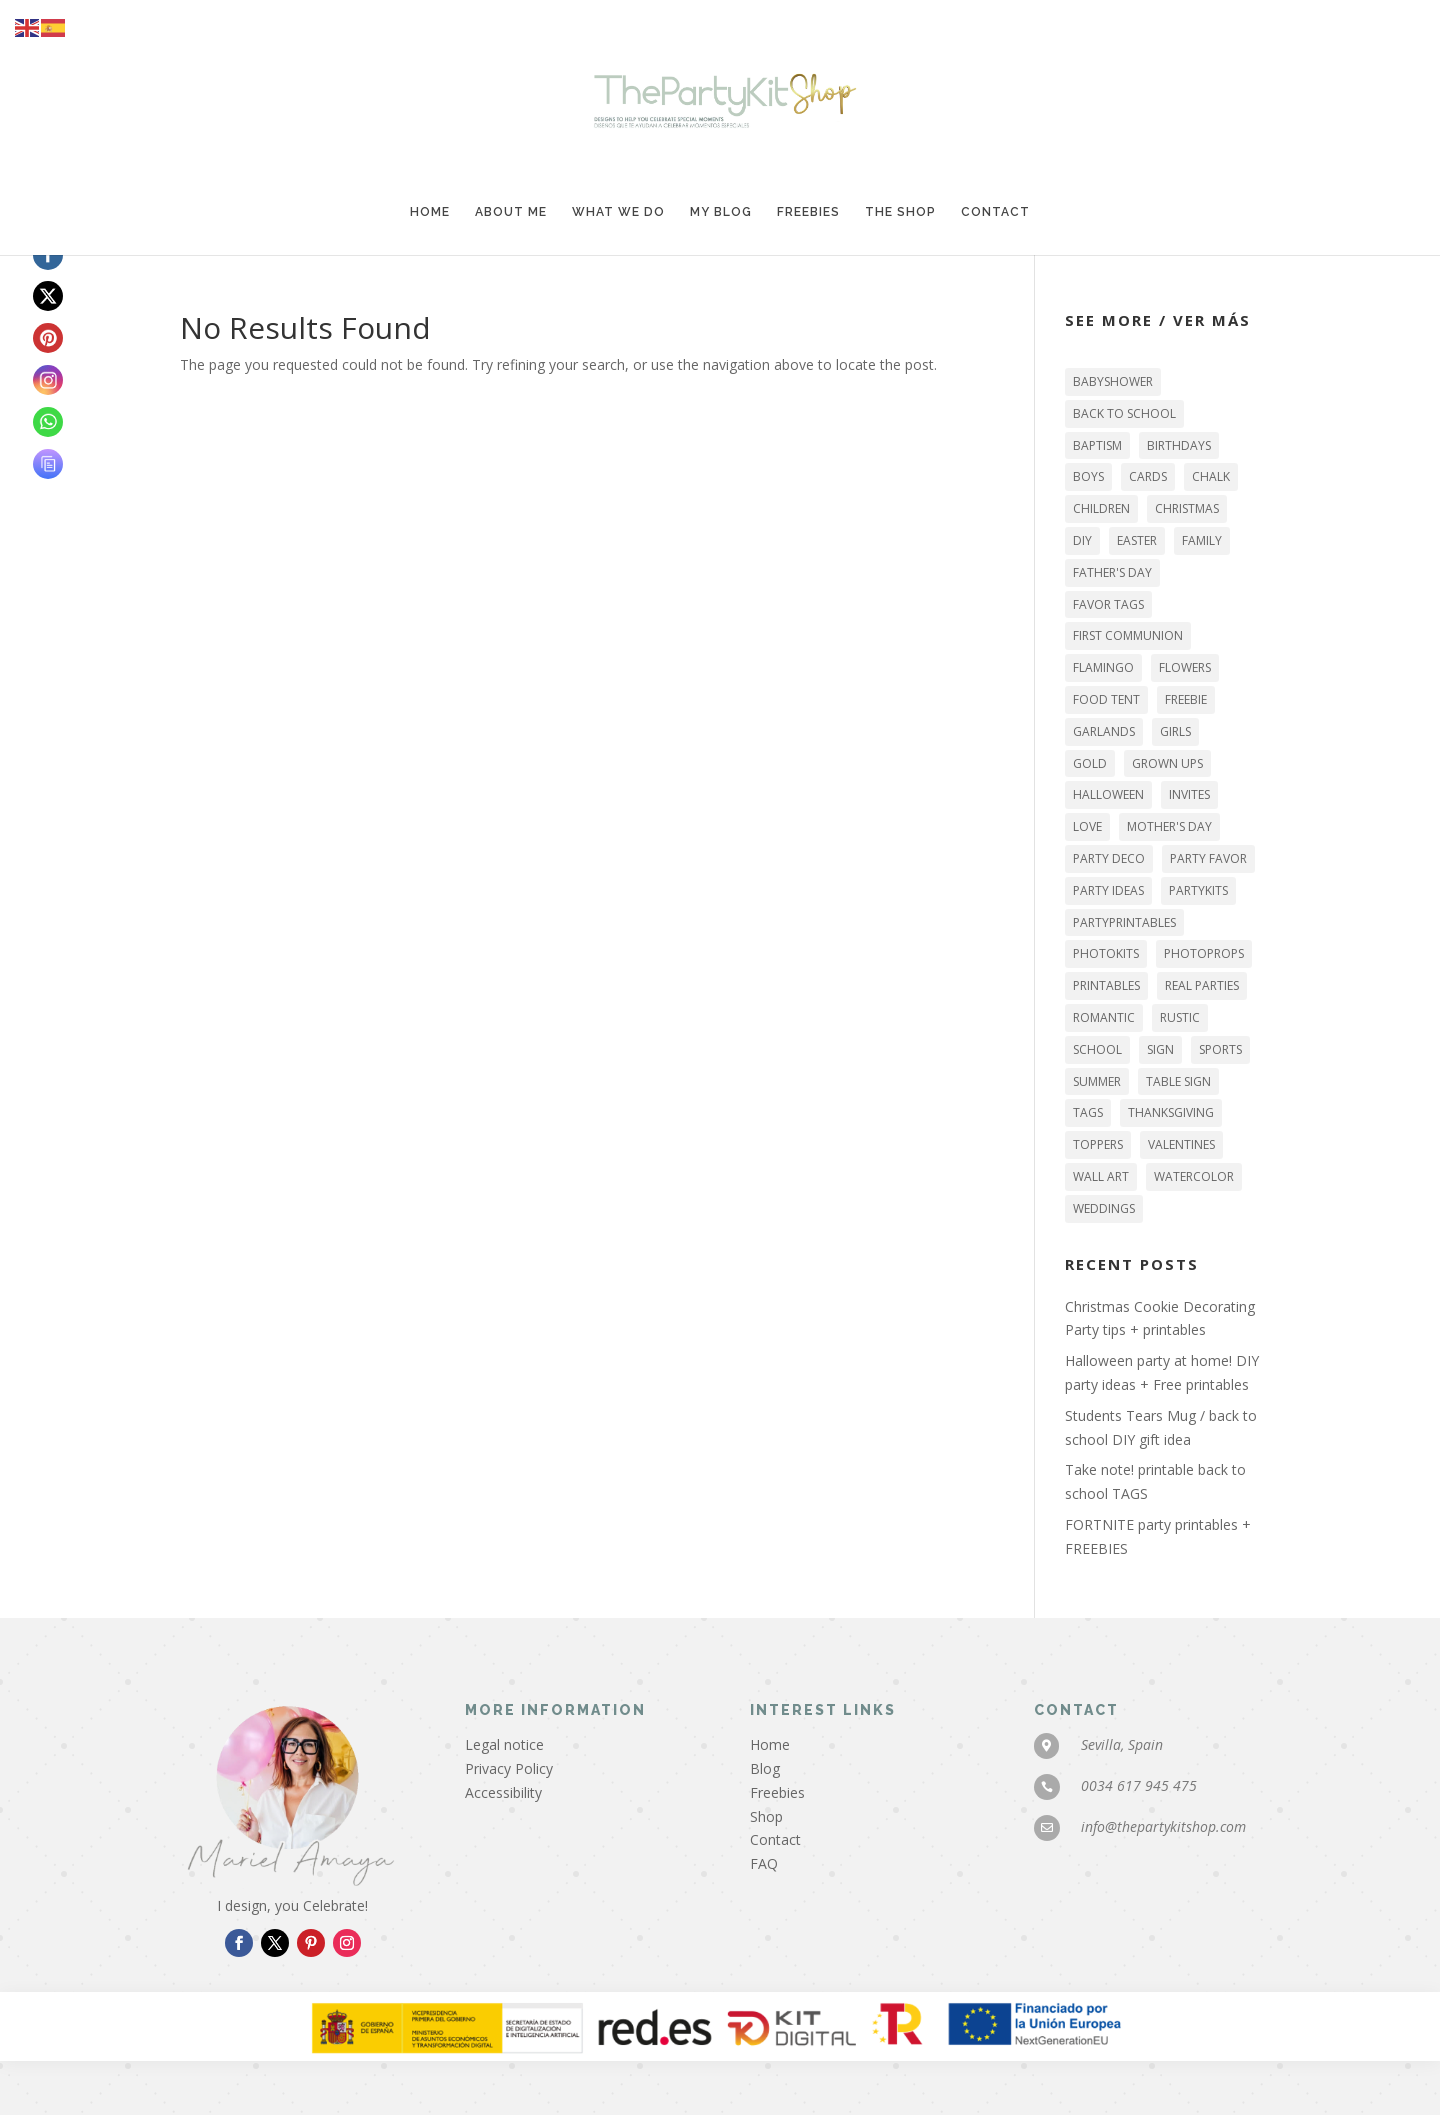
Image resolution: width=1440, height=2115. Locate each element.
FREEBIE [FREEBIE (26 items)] (1186, 699)
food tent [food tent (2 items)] (1106, 699)
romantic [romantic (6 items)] (1104, 1017)
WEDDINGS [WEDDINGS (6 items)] (1104, 1208)
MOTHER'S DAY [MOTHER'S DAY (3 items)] (1169, 826)
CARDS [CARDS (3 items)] (1148, 476)
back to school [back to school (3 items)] (1124, 413)
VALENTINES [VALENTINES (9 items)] (1181, 1144)
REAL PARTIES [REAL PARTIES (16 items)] (1202, 985)
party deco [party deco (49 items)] (1109, 858)
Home (430, 212)
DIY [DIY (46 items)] (1082, 540)
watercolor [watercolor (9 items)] (1194, 1176)
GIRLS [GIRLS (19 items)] (1175, 731)
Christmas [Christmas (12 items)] (1187, 508)
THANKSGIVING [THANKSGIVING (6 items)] (1171, 1112)
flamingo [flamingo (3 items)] (1103, 667)
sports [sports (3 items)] (1220, 1049)
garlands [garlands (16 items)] (1104, 731)
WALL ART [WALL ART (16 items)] (1101, 1176)
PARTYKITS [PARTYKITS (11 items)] (1198, 890)
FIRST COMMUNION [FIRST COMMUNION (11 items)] (1128, 635)
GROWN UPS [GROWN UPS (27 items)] (1167, 763)
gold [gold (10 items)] (1090, 763)
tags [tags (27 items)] (1088, 1112)
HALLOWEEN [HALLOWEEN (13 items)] (1108, 794)
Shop (766, 1816)
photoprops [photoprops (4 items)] (1204, 953)
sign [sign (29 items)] (1160, 1049)
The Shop (900, 212)
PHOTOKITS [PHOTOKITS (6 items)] (1106, 953)
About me (511, 212)
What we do (618, 212)
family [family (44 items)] (1202, 540)
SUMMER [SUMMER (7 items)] (1097, 1081)
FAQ (764, 1863)
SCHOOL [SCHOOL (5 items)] (1097, 1049)
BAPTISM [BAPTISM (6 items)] (1097, 445)
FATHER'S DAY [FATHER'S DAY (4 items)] (1112, 572)
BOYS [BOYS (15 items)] (1088, 476)
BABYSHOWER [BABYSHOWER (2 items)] (1113, 381)
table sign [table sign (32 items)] (1178, 1081)
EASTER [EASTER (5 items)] (1137, 540)
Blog (765, 1768)
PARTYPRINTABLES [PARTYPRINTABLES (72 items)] (1124, 922)
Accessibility (503, 1792)
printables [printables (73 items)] (1106, 985)
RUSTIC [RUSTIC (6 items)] (1180, 1017)
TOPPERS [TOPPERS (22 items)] (1098, 1144)
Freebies (808, 212)
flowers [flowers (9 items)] (1185, 667)
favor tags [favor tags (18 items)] (1108, 604)
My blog (721, 212)
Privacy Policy (509, 1768)
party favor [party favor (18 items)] (1208, 858)
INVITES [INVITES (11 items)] (1189, 794)
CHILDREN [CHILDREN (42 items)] (1101, 508)
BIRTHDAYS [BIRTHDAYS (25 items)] (1179, 445)
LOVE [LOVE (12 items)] (1087, 826)
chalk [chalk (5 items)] (1211, 476)
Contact (995, 212)
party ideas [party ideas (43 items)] (1108, 890)
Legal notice (504, 1744)
